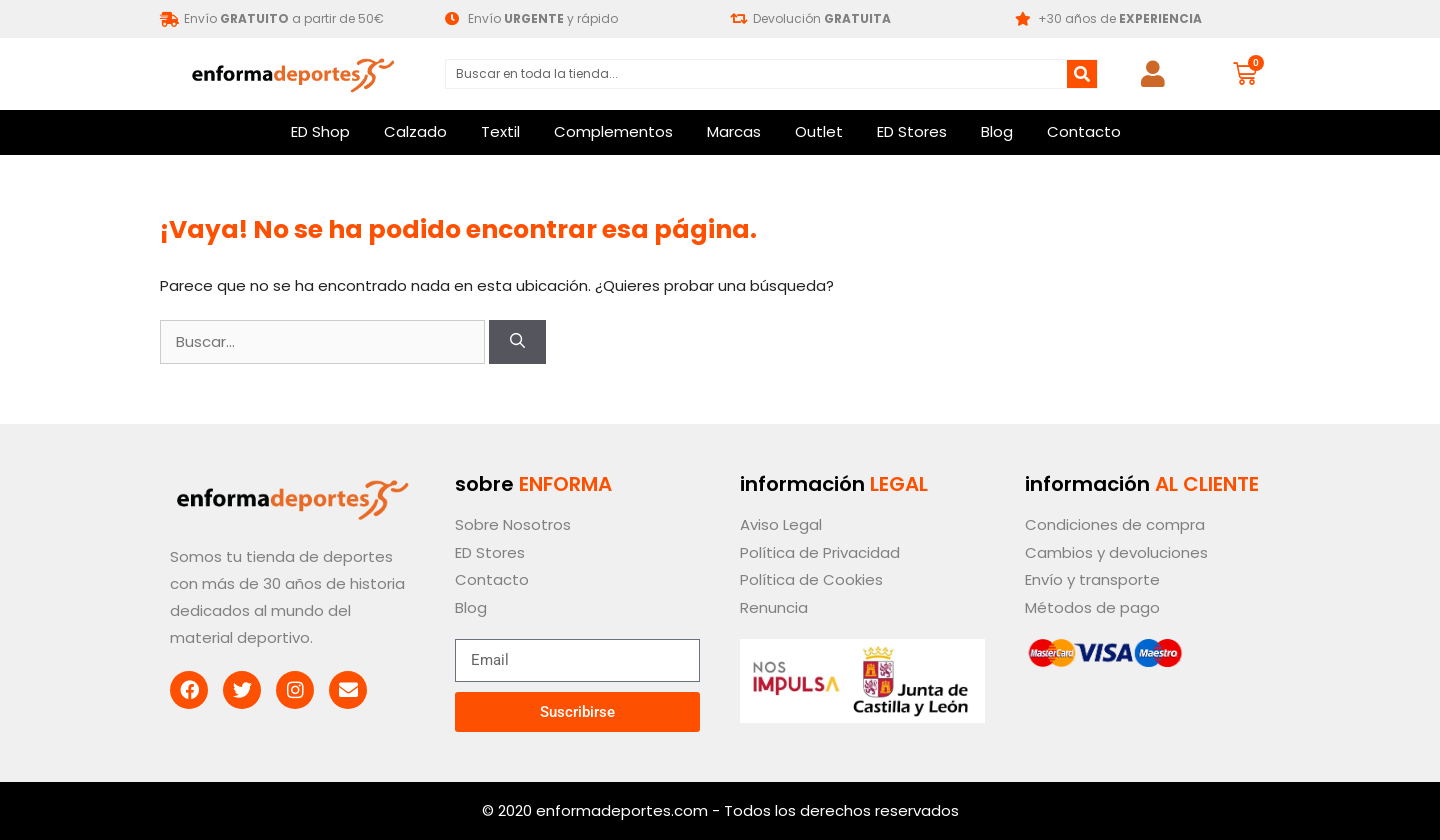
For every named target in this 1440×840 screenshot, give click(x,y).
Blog (997, 131)
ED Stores (912, 131)
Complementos (613, 131)
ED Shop (320, 131)
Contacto (1084, 131)
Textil (500, 131)
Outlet (819, 131)
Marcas (734, 131)
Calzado (415, 131)
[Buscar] (1082, 74)
